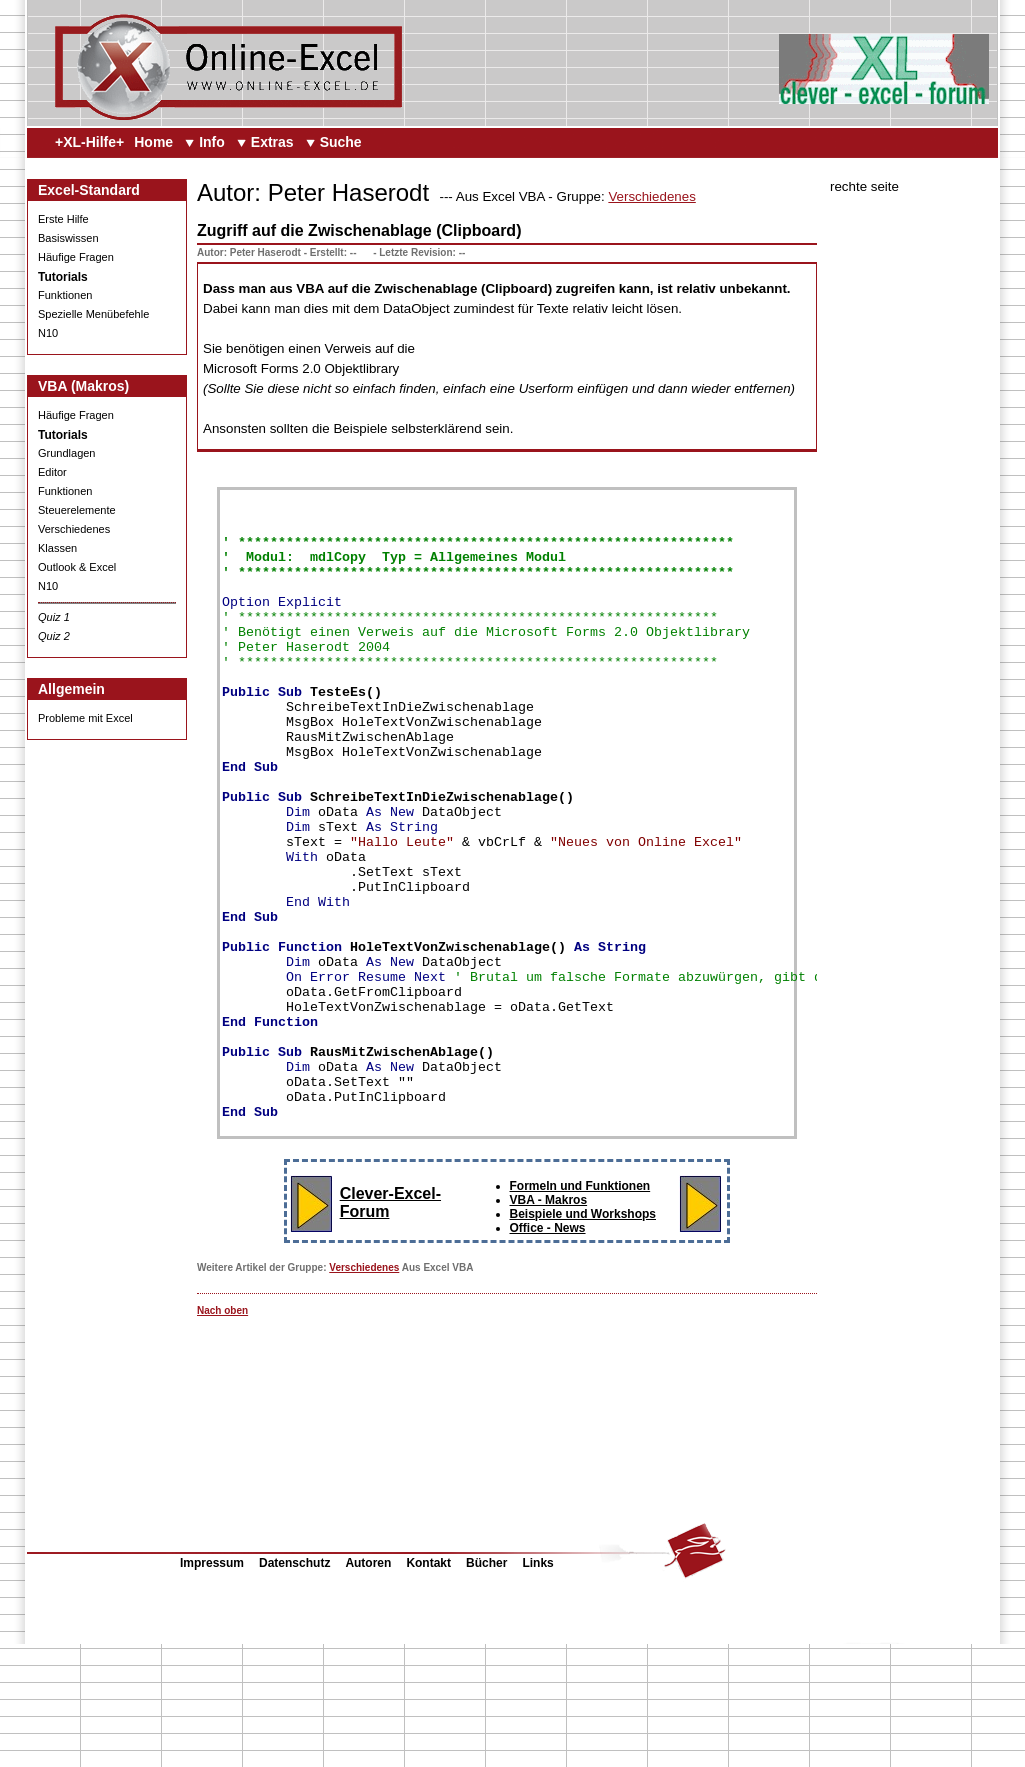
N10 (48, 333)
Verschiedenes (74, 529)
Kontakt (428, 1686)
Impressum (212, 1686)
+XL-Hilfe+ (89, 142)
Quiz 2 (54, 636)
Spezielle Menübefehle (93, 314)
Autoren (368, 1686)
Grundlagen (67, 453)
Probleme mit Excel (85, 718)
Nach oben (222, 1433)
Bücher (486, 1686)
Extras (272, 142)
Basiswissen (68, 238)
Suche (341, 142)
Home (153, 142)
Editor (52, 472)
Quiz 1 (54, 617)
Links (537, 1686)
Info (212, 142)
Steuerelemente (77, 510)
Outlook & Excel (77, 567)
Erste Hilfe (63, 219)
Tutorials (63, 277)
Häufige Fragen (76, 257)
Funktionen (65, 295)
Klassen (57, 548)
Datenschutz (294, 1686)
